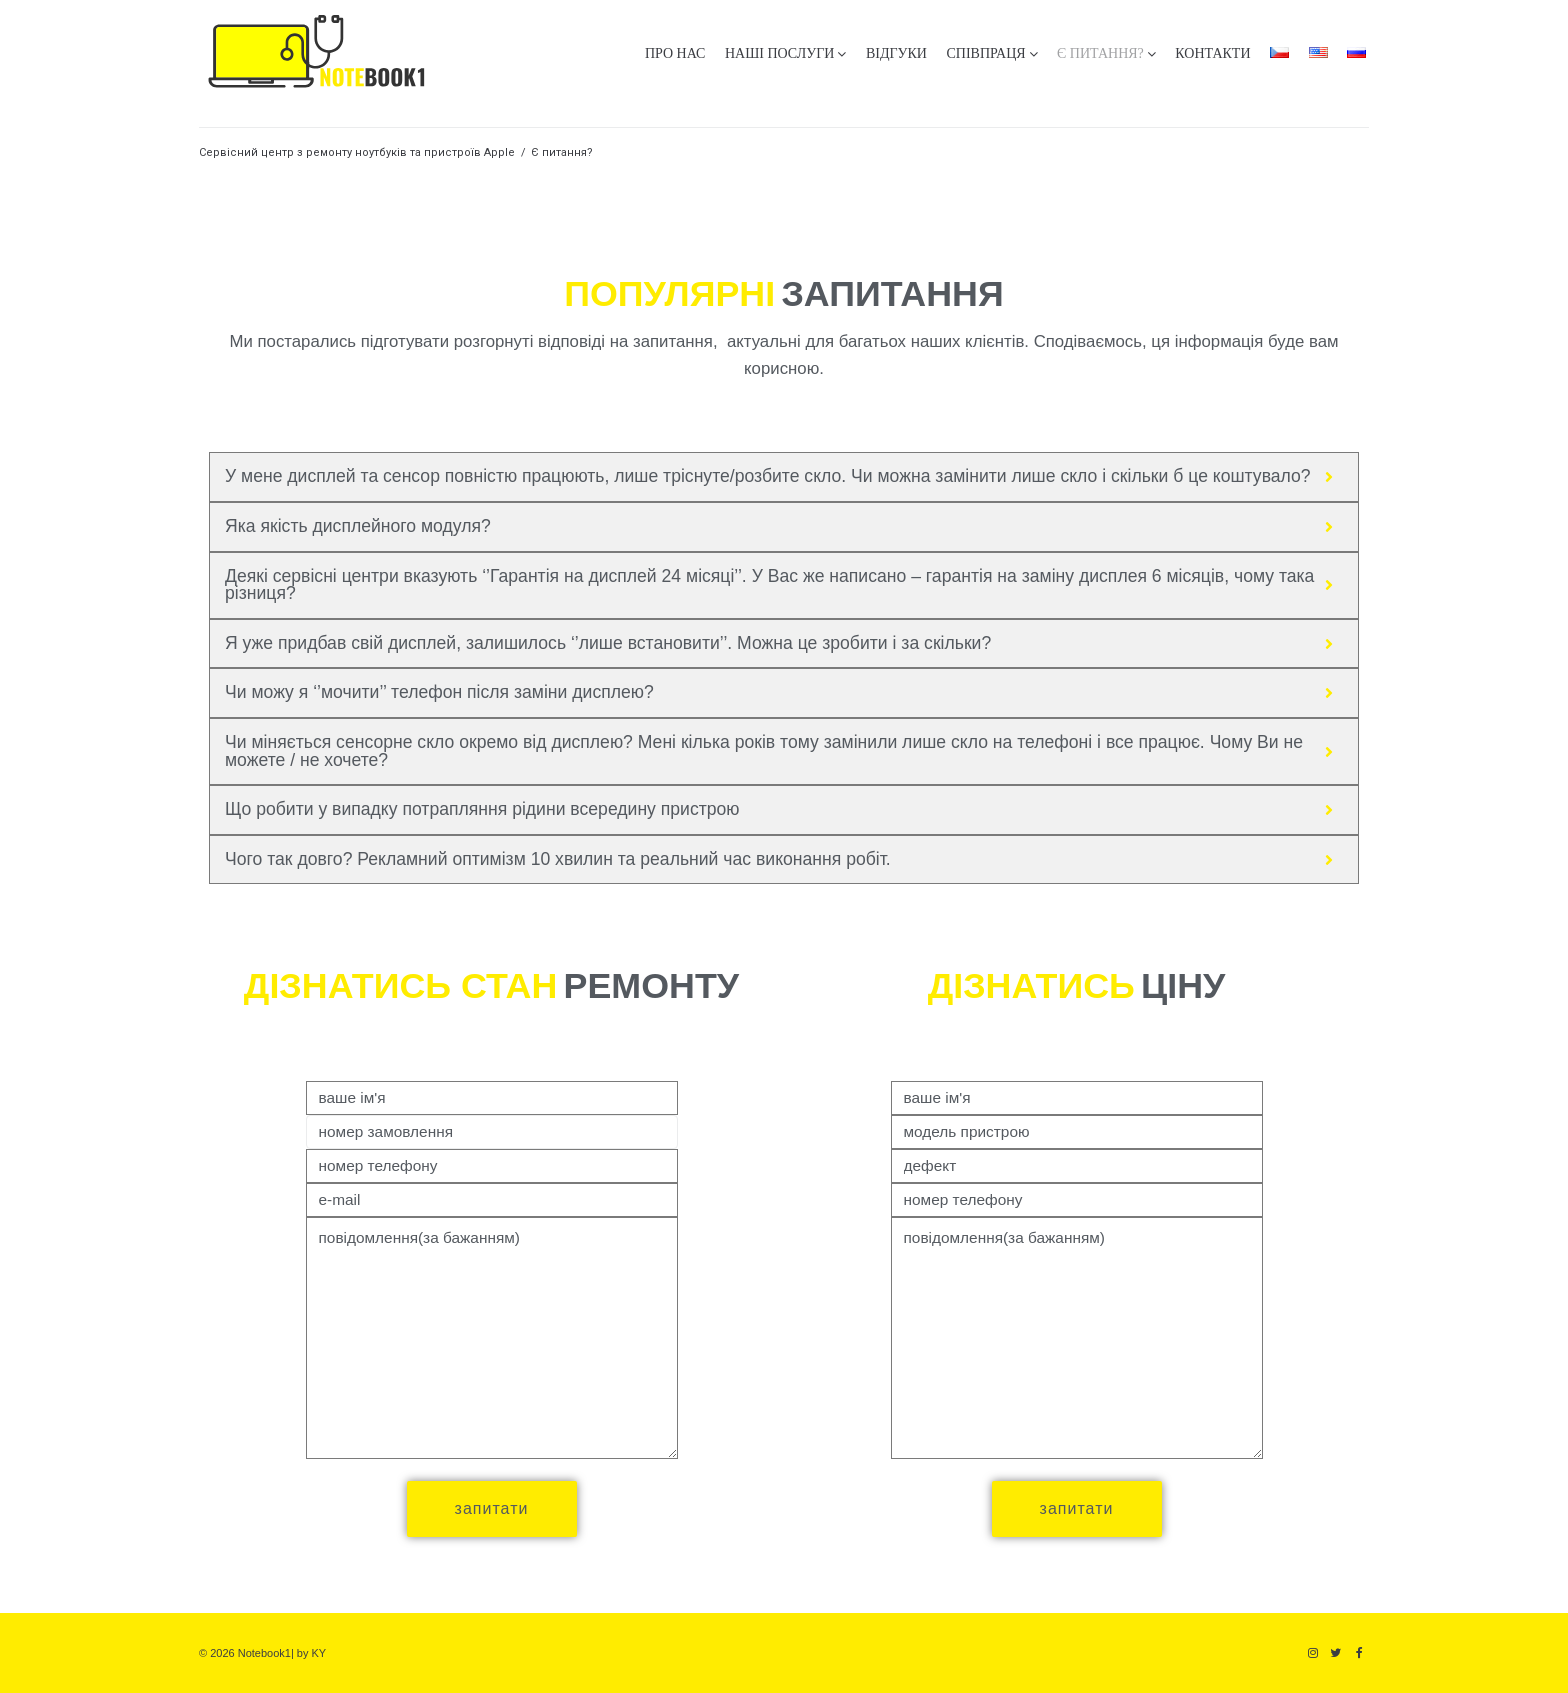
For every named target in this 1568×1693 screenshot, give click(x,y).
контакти (1212, 53)
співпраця (985, 53)
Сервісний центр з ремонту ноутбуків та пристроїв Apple (357, 152)
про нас (675, 53)
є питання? (1100, 53)
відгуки (896, 53)
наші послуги (780, 53)
